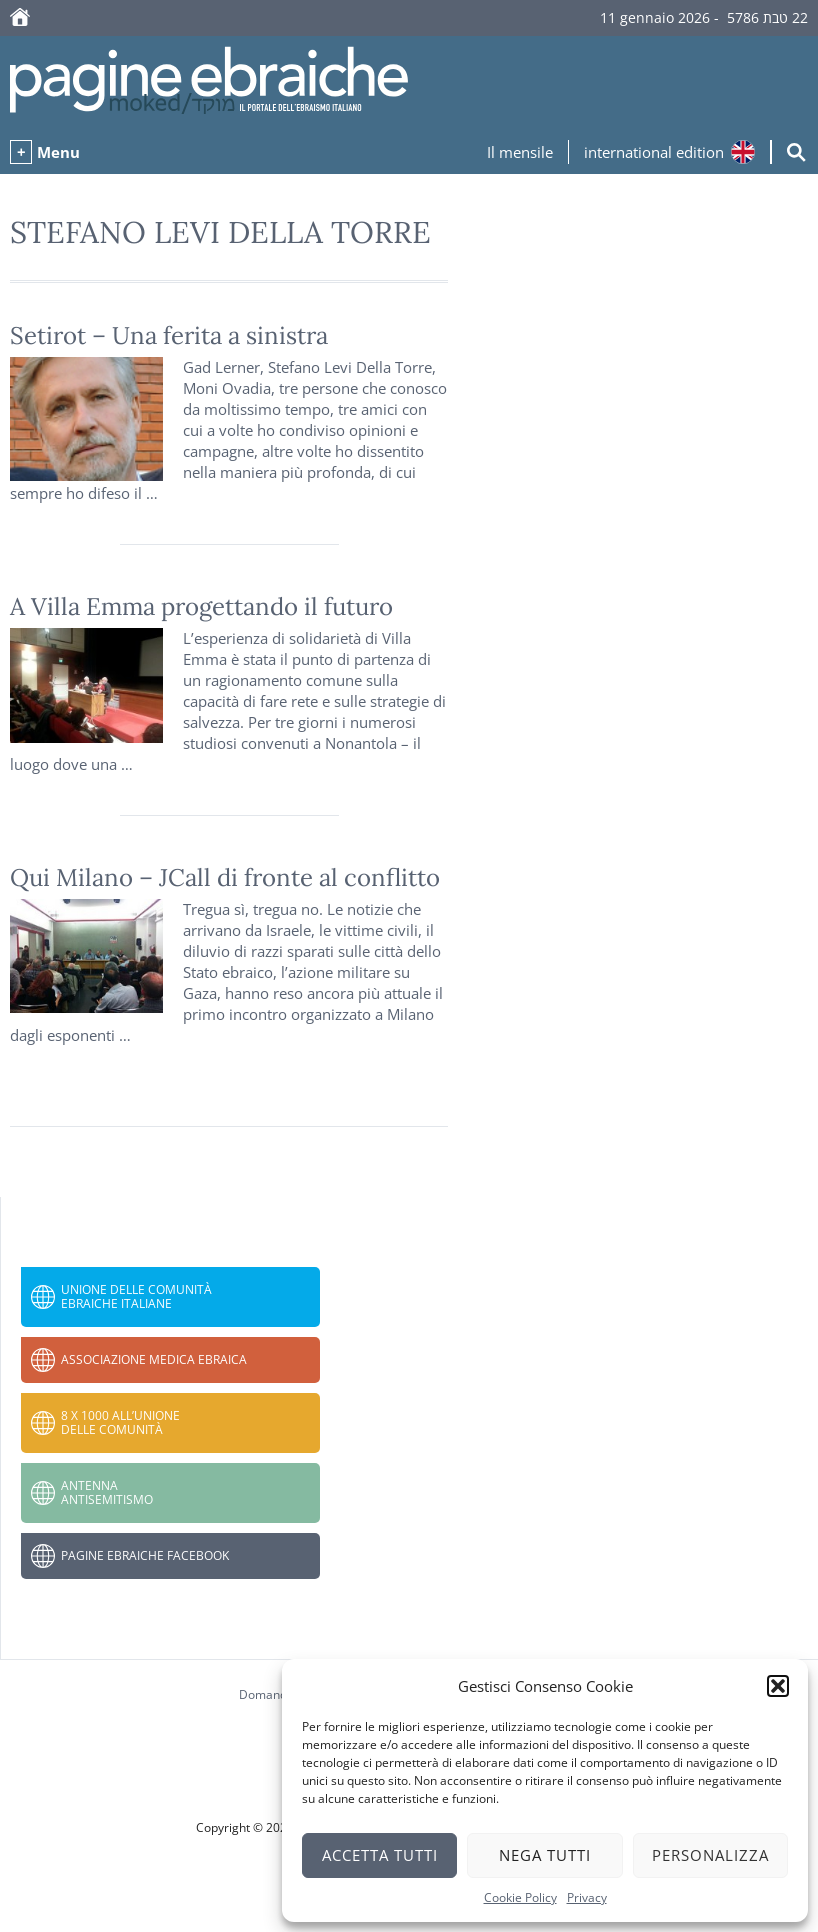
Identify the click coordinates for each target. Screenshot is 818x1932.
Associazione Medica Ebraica (154, 1359)
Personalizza (710, 1855)
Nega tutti (545, 1855)
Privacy (587, 1897)
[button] (778, 1686)
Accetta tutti (380, 1855)
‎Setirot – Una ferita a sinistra (169, 335)
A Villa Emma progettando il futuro (201, 606)
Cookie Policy (520, 1897)
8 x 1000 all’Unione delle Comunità (120, 1422)
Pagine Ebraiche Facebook (145, 1555)
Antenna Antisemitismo (107, 1492)
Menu (58, 152)
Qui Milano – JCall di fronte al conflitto (225, 877)
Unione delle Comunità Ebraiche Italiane (136, 1296)
